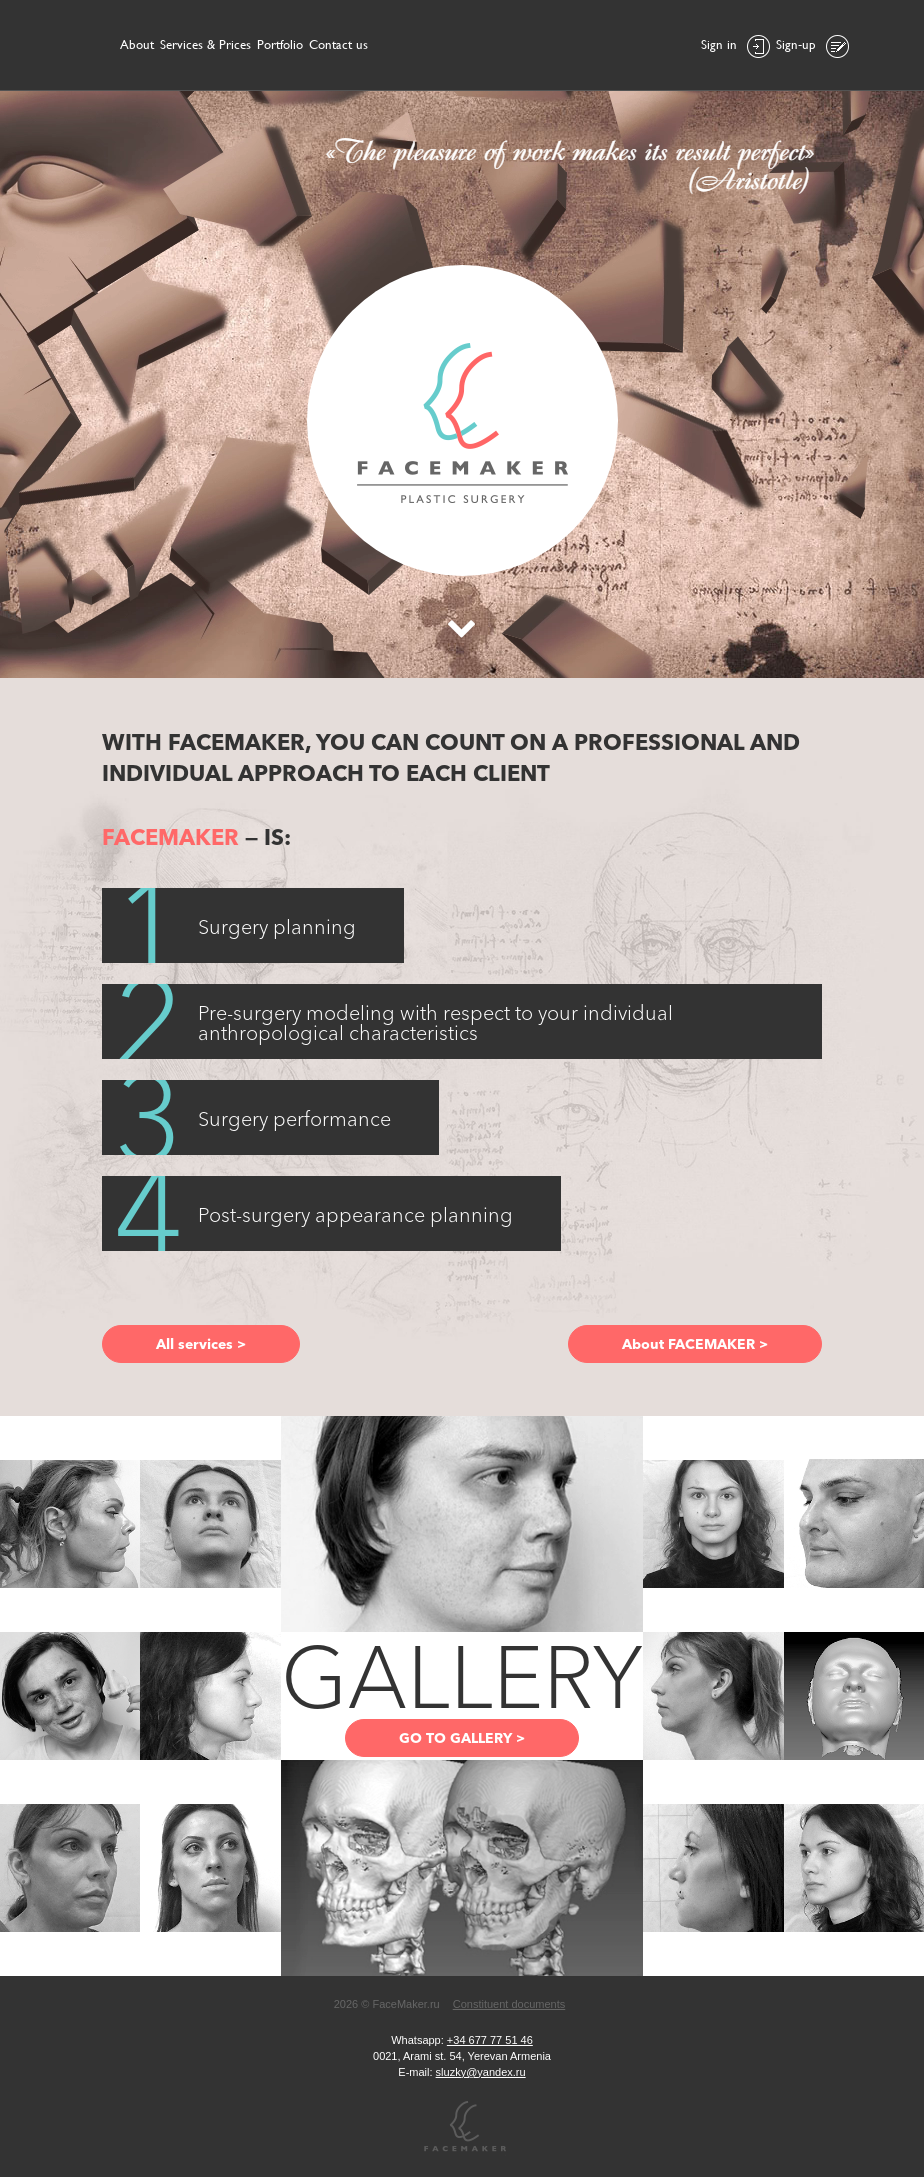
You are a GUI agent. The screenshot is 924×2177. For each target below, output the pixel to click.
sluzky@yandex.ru (481, 2072)
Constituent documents (509, 2004)
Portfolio (280, 44)
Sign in (735, 46)
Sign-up (812, 46)
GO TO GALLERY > (462, 1738)
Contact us (338, 44)
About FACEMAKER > (695, 1344)
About (137, 44)
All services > (201, 1344)
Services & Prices (205, 44)
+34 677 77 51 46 (490, 2040)
